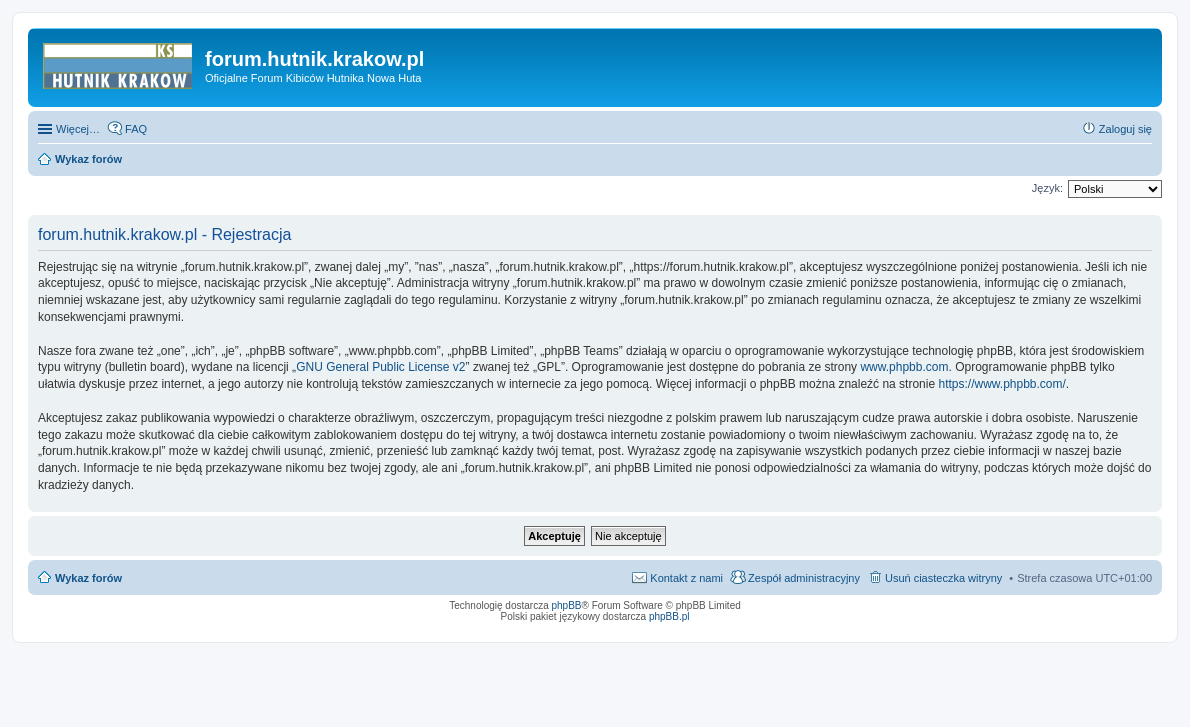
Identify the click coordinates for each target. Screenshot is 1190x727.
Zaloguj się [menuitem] (1125, 129)
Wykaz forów (88, 578)
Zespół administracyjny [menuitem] (804, 578)
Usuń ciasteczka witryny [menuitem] (943, 578)
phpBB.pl (669, 616)
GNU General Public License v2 (380, 367)
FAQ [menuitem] (136, 129)
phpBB (567, 605)
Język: (1047, 188)
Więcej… (78, 129)
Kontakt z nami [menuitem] (686, 578)
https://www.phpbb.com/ (1001, 384)
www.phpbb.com (904, 367)
